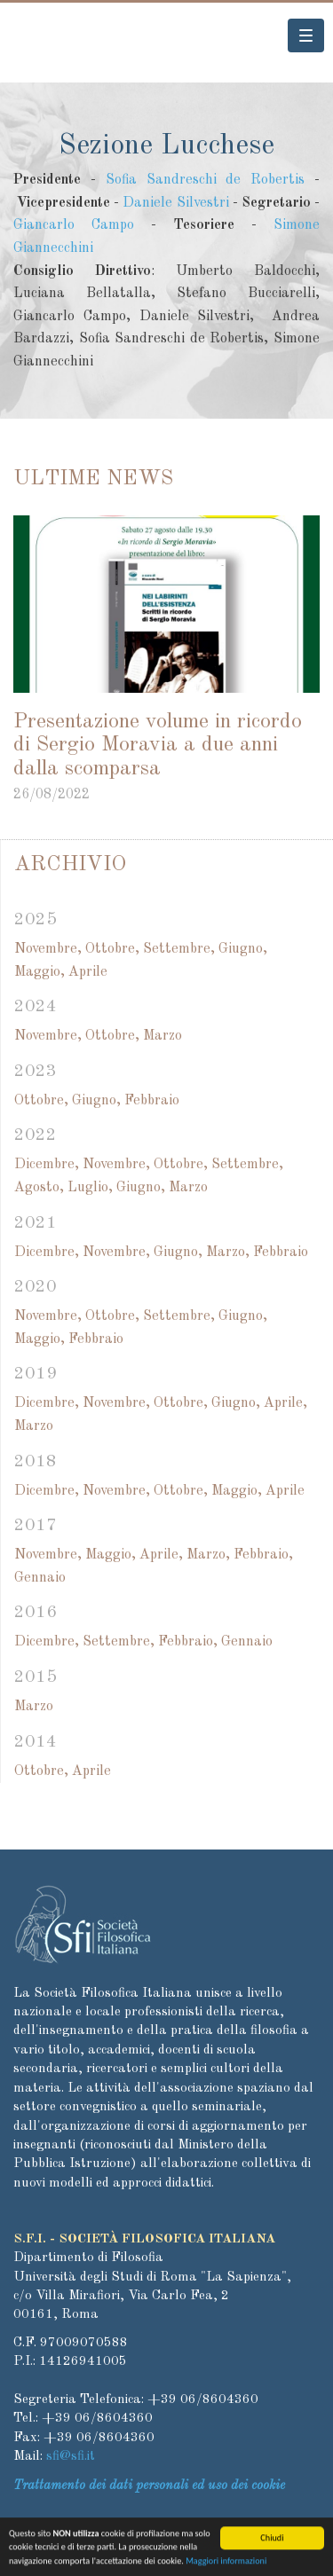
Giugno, (242, 949)
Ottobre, (112, 949)
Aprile (87, 972)
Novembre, (48, 949)
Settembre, (179, 949)
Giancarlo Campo (73, 225)
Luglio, (90, 1188)
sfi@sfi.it (70, 2456)
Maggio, (39, 972)
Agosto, (39, 1188)
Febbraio (151, 1101)
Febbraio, (263, 1555)
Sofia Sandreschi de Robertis (205, 180)
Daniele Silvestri (175, 203)
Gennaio (40, 1578)
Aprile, (285, 1403)
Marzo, (228, 1252)
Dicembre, (46, 1165)
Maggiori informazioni (226, 2566)
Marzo (162, 1036)
